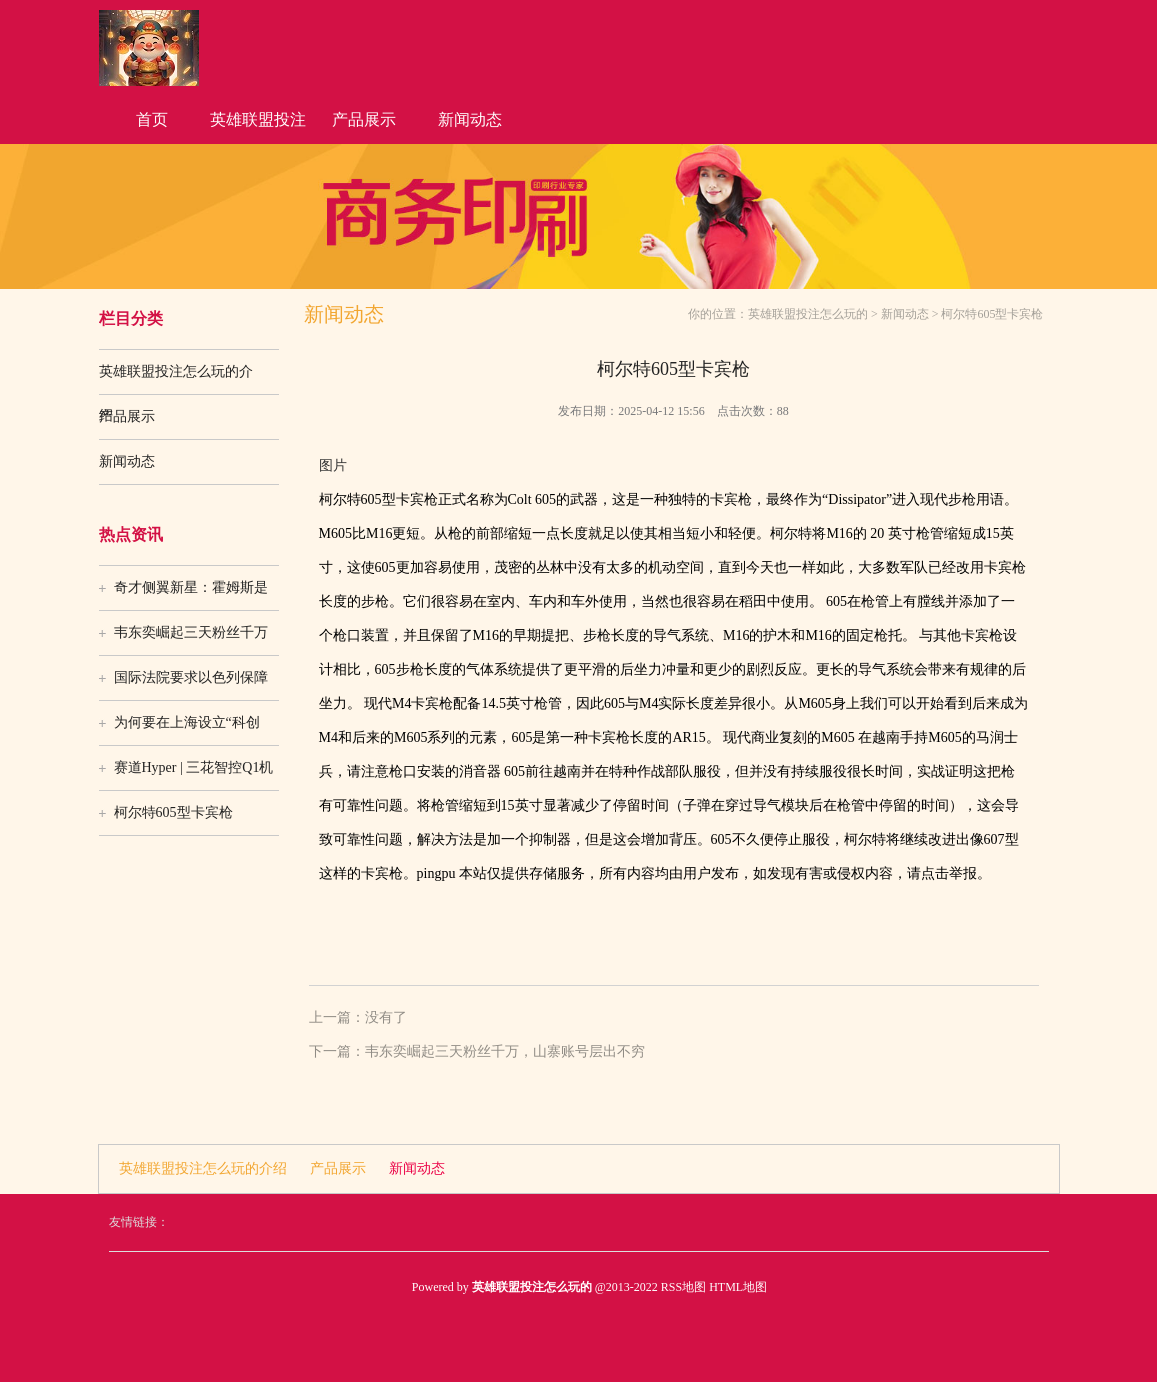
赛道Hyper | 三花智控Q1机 (194, 767)
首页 (152, 119)
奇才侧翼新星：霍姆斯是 (191, 587)
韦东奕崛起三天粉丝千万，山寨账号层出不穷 (505, 1051)
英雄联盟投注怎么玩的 (808, 314)
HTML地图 (738, 1287)
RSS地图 (683, 1287)
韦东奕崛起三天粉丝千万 (191, 632)
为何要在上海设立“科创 (187, 722)
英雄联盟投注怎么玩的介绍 (258, 127)
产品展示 (364, 119)
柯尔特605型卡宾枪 (173, 812)
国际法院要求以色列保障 (191, 677)
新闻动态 (470, 119)
